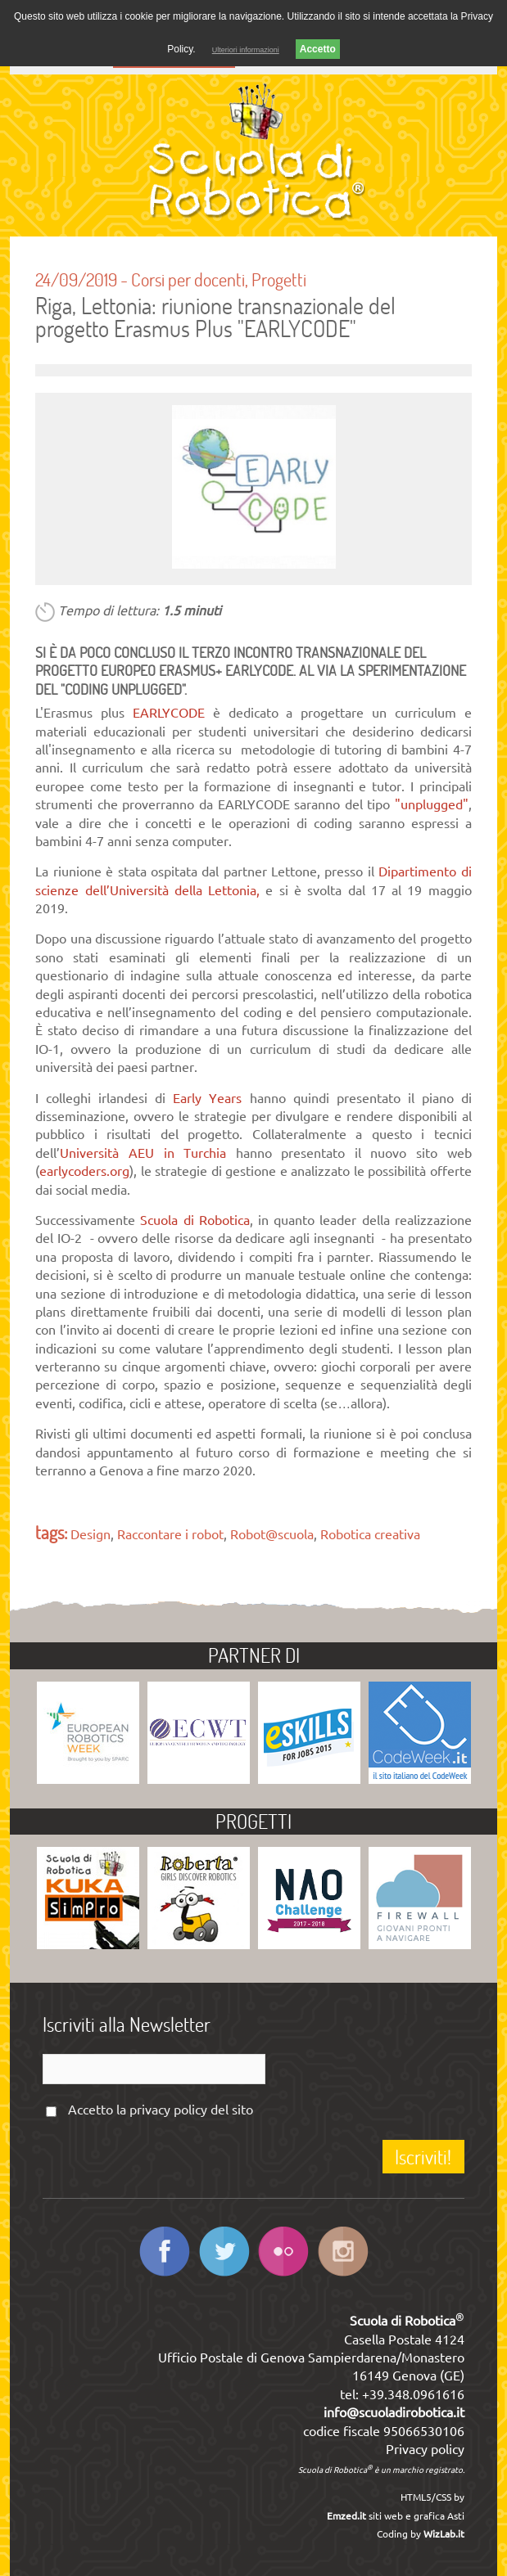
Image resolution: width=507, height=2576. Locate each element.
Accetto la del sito (160, 2109)
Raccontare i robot (170, 1534)
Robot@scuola (272, 1534)
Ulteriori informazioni (245, 50)
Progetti (278, 279)
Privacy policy (425, 2449)
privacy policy (168, 2109)
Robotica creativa (370, 1534)
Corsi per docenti (188, 279)
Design (90, 1534)
